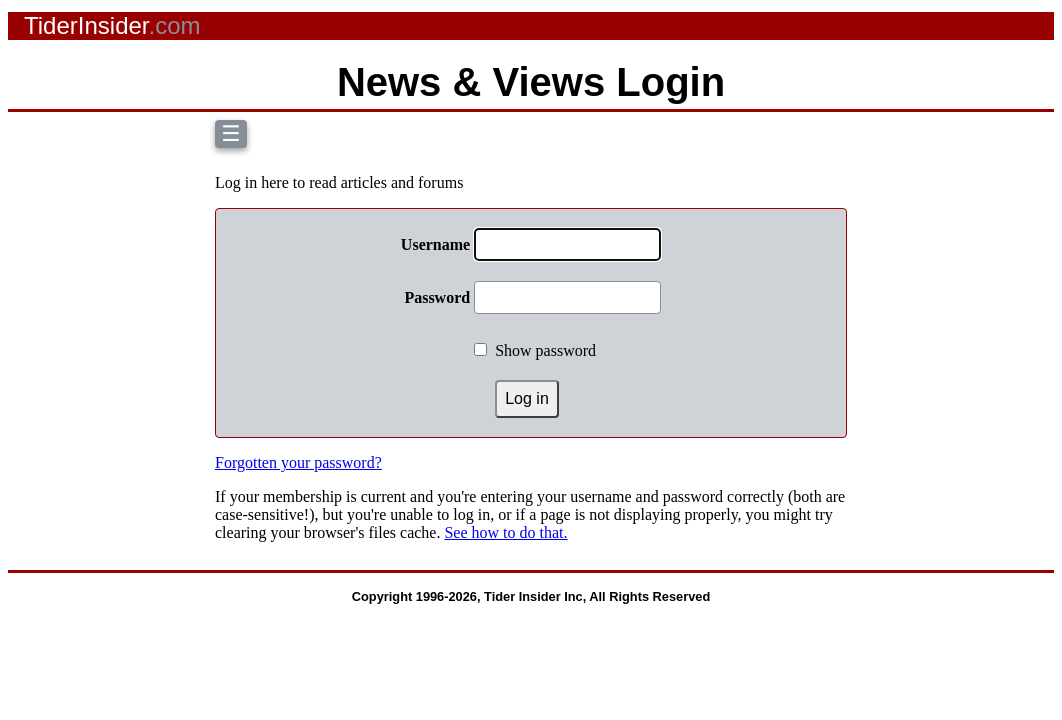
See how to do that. (505, 532)
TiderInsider (112, 25)
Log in (527, 398)
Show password (545, 350)
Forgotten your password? (298, 462)
